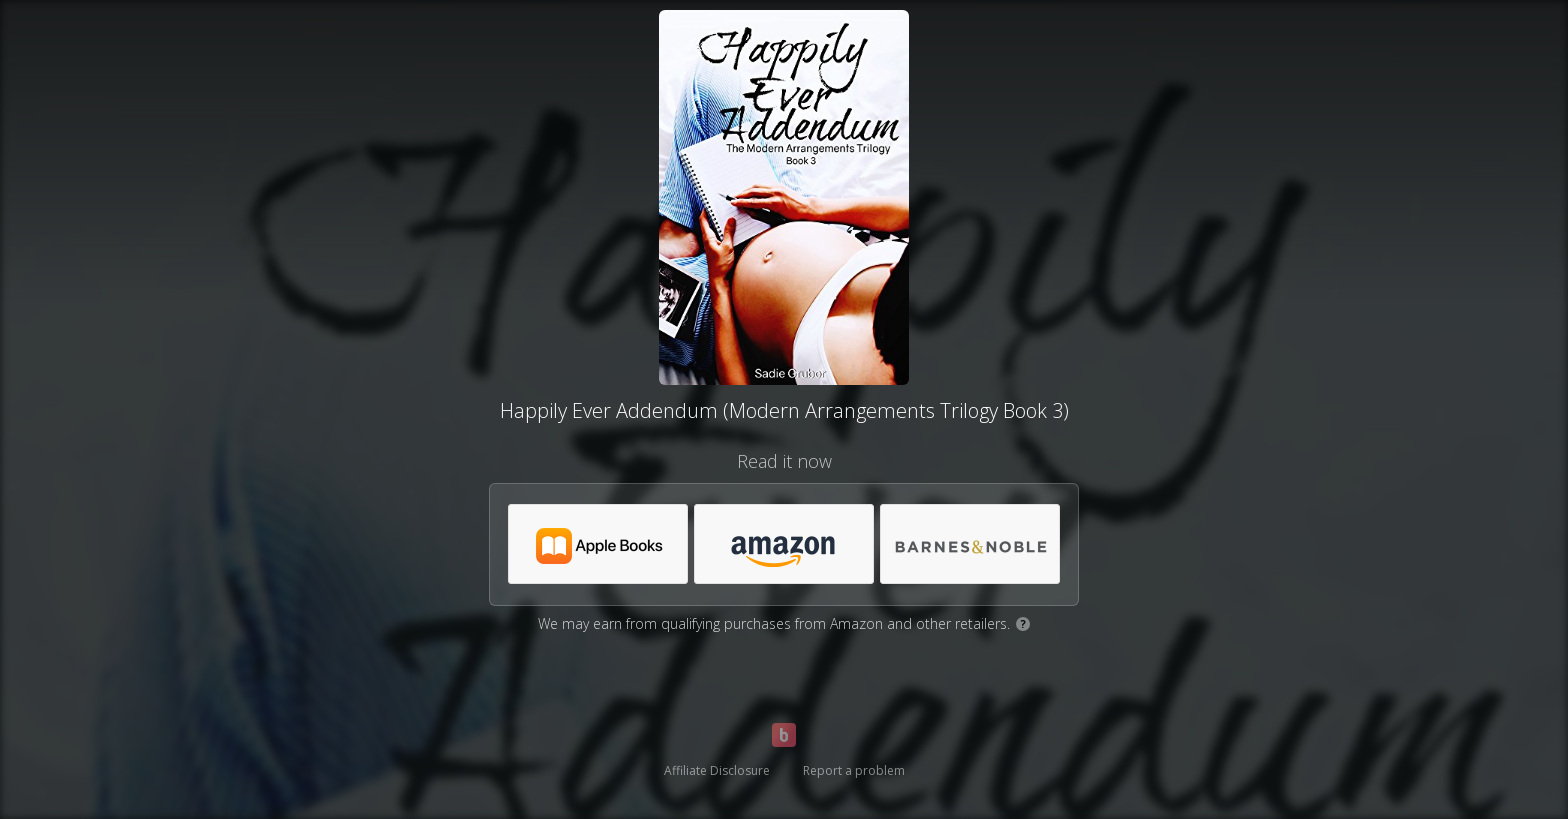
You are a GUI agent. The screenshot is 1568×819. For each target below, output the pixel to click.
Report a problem (854, 770)
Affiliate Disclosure (717, 770)
